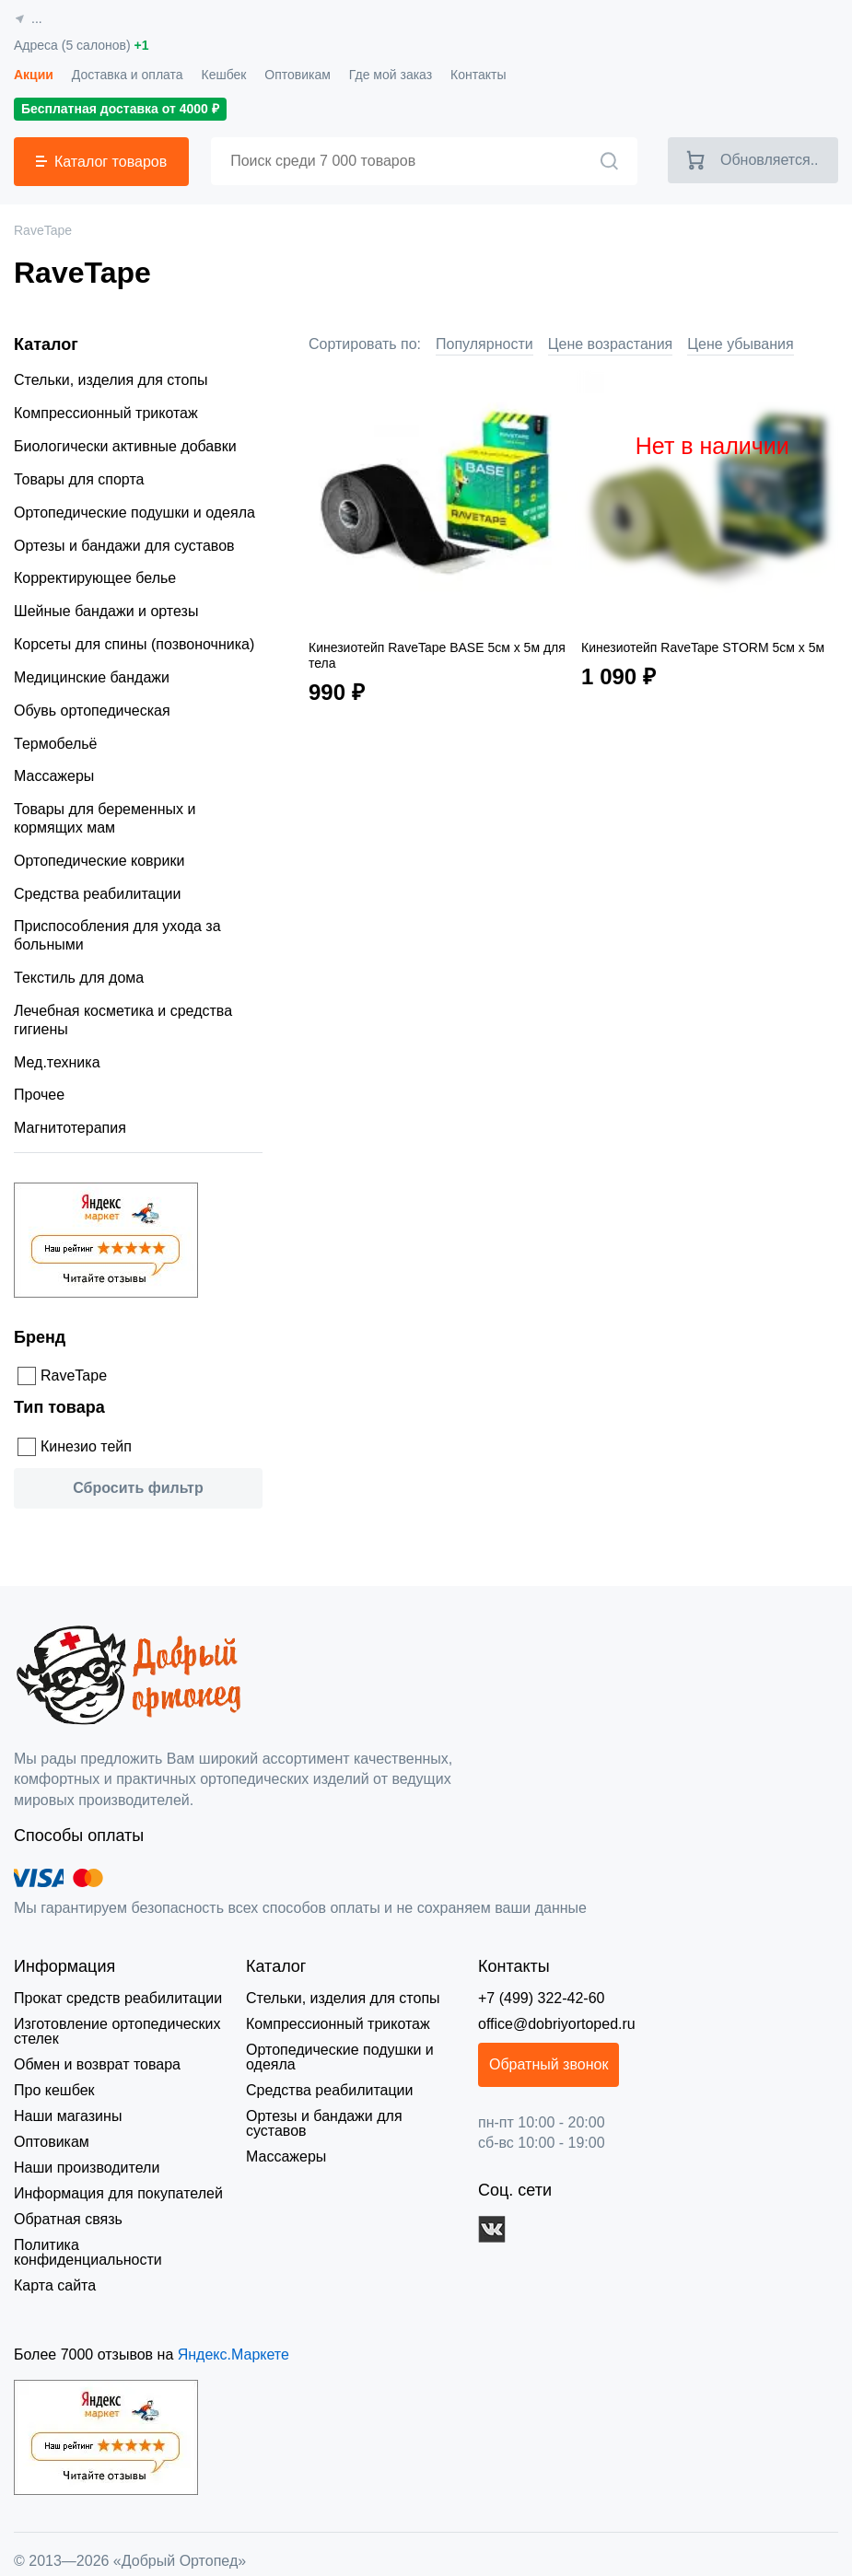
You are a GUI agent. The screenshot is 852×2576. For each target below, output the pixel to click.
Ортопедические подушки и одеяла (132, 513)
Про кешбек (54, 2090)
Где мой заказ (383, 74)
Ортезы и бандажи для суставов (120, 546)
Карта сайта (52, 2270)
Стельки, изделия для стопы (105, 380)
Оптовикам (291, 74)
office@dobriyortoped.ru (557, 2024)
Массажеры (52, 776)
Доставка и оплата (123, 74)
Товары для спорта (75, 480)
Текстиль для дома (74, 978)
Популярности (479, 344)
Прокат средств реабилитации (114, 1998)
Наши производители (85, 2167)
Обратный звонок (554, 2064)
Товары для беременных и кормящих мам (135, 818)
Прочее (39, 1095)
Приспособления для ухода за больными (112, 935)
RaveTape (70, 1375)
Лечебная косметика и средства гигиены (119, 1020)
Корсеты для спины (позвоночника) (131, 644)
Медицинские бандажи (91, 678)
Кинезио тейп (85, 1446)
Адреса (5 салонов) (80, 45)
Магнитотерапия (69, 1127)
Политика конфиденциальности (119, 2245)
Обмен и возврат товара (94, 2064)
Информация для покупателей (115, 2193)
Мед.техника (55, 1063)
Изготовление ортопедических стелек (115, 2031)
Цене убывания (726, 344)
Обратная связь (65, 2219)
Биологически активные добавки (122, 446)
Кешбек (217, 74)
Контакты (469, 74)
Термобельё (52, 744)
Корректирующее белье (93, 578)
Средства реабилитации (93, 894)
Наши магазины (66, 2116)
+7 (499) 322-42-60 (542, 1998)
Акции (32, 74)
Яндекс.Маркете (223, 2339)
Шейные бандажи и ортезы (104, 611)
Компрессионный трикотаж (105, 413)
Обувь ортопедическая (90, 711)
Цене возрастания (600, 344)
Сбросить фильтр (138, 1488)
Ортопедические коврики (99, 860)
